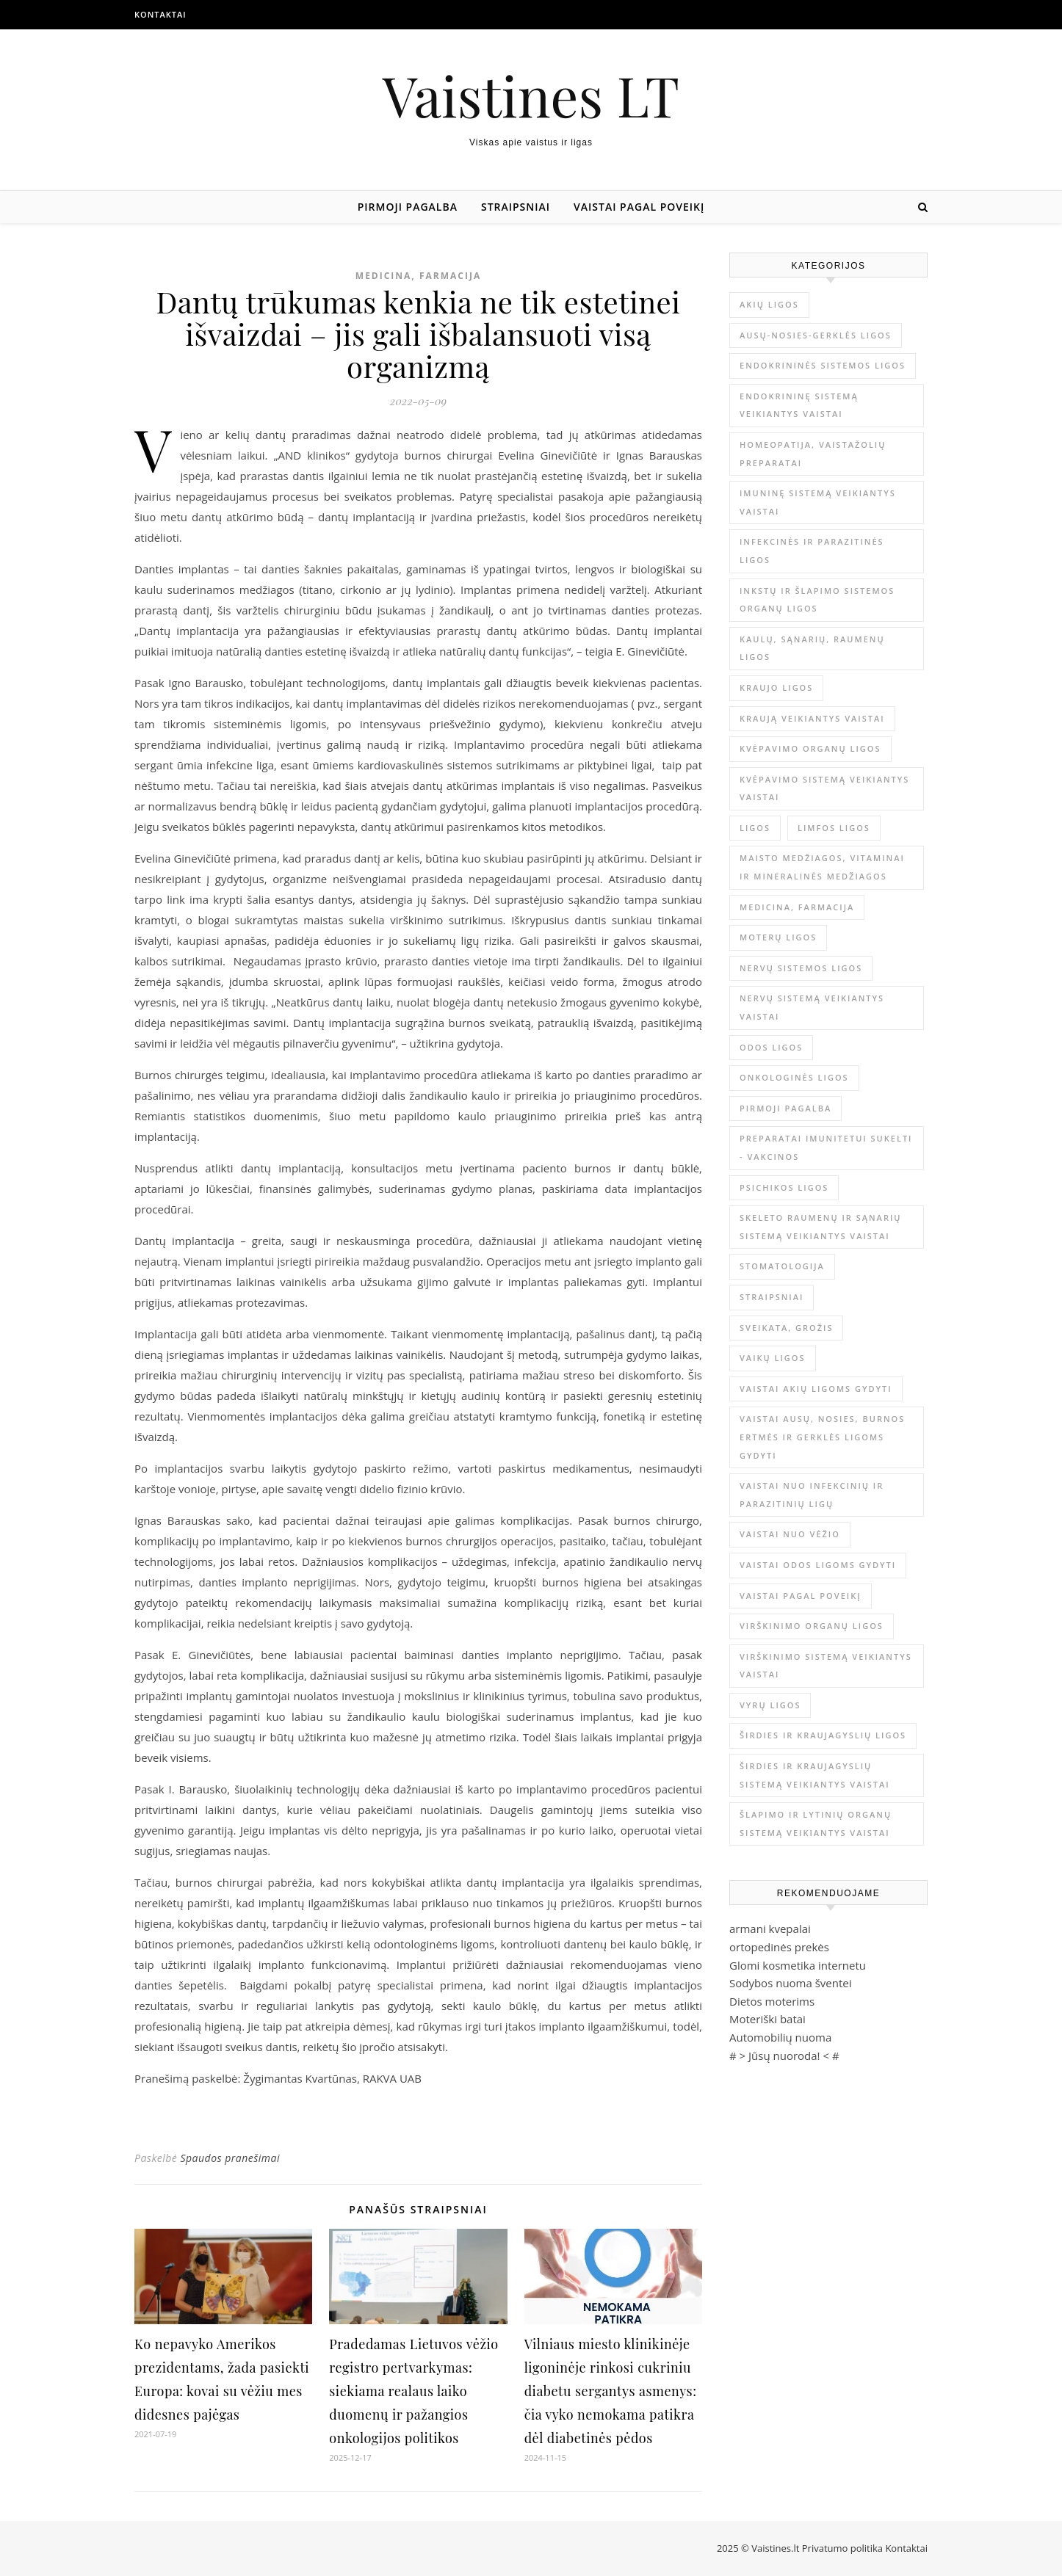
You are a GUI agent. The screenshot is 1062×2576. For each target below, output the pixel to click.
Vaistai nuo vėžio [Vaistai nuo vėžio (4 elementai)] (790, 1533)
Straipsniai (515, 207)
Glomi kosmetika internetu (797, 1965)
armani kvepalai (770, 1928)
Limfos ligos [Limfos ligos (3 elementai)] (834, 827)
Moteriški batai (767, 2018)
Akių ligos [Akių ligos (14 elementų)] (769, 304)
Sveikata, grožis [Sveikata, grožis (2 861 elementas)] (786, 1327)
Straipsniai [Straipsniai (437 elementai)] (771, 1296)
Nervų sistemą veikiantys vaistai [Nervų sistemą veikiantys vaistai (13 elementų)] (812, 1007)
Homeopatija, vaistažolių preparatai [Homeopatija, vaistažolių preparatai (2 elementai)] (813, 453)
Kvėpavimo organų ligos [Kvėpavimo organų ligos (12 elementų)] (810, 748)
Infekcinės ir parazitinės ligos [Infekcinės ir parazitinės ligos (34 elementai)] (812, 550)
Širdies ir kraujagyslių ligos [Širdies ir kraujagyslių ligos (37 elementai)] (823, 1735)
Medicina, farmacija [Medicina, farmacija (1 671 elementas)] (797, 907)
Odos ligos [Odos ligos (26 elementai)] (771, 1047)
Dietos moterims (771, 2001)
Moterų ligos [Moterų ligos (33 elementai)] (778, 937)
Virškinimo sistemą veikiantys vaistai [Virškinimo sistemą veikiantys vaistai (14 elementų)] (826, 1665)
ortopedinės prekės (779, 1947)
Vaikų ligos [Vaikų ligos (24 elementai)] (773, 1357)
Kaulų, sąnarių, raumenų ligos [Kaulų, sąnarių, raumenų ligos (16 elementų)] (812, 648)
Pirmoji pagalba (408, 207)
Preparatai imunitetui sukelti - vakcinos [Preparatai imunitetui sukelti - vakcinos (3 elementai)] (826, 1147)
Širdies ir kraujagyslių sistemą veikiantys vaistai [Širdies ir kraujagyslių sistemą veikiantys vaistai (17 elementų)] (815, 1775)
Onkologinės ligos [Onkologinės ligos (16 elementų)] (794, 1077)
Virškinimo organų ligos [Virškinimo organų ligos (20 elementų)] (812, 1625)
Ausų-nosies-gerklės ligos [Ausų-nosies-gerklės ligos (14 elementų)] (816, 335)
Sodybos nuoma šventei (790, 1982)
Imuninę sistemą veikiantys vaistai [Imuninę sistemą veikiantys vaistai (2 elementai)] (818, 502)
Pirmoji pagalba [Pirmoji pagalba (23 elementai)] (785, 1108)
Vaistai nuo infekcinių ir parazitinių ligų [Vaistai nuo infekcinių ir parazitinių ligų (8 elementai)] (812, 1494)
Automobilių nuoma (780, 2037)
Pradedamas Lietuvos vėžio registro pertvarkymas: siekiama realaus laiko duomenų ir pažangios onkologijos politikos (413, 2391)
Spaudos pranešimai (230, 2158)
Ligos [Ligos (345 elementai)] (755, 827)
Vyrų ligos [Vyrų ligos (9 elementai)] (770, 1704)
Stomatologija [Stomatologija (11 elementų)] (782, 1265)
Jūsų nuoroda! (784, 2055)
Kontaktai (160, 14)
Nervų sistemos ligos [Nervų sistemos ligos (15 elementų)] (801, 967)
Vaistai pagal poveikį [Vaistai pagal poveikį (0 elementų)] (800, 1595)
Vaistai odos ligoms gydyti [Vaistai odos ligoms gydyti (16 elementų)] (818, 1564)
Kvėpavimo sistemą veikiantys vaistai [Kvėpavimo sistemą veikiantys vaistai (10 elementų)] (824, 788)
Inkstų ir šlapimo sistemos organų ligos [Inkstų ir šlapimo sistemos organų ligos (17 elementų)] (817, 599)
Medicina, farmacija (418, 275)
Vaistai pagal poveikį (639, 207)
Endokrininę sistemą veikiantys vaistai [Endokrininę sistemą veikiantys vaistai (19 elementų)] (799, 405)
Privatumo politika (844, 2548)
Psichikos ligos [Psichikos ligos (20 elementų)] (784, 1187)
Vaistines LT (531, 95)
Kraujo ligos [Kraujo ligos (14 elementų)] (776, 687)
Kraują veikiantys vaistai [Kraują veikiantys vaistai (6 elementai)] (812, 718)
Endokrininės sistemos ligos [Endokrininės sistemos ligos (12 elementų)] (823, 365)
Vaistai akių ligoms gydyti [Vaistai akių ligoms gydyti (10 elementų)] (816, 1388)
